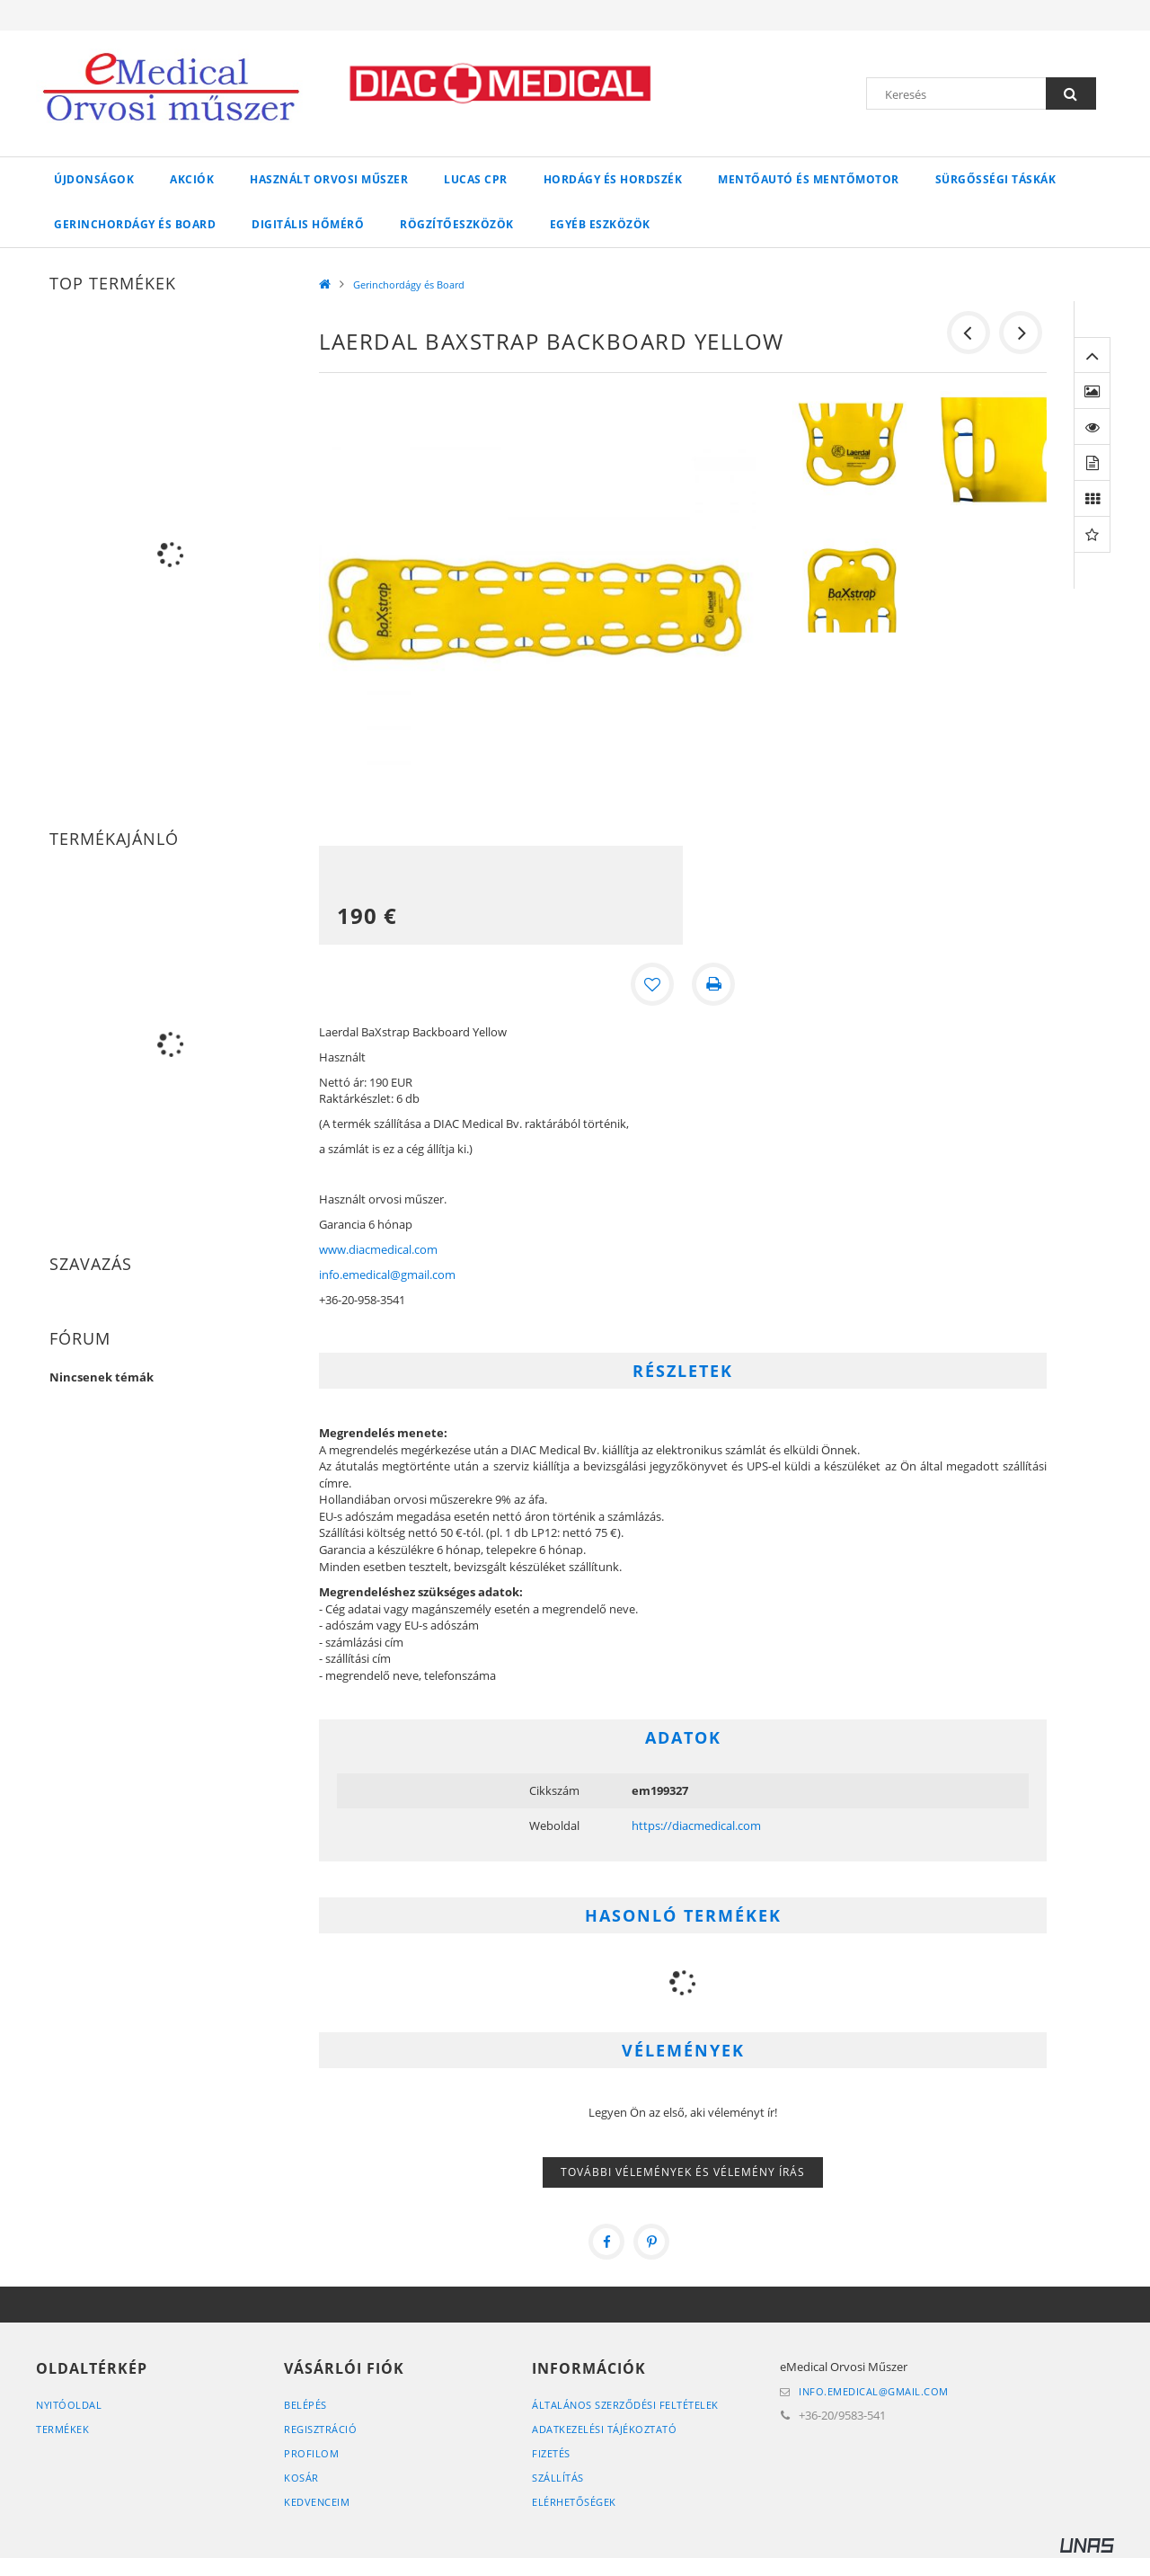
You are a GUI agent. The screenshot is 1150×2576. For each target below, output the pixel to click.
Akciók (192, 179)
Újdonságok (94, 179)
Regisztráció (320, 2429)
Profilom (311, 2453)
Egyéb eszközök (600, 224)
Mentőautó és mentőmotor (808, 179)
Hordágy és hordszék (613, 179)
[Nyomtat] (713, 984)
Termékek (62, 2429)
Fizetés (551, 2453)
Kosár (301, 2477)
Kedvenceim (316, 2502)
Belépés (305, 2405)
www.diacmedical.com (378, 1249)
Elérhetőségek (574, 2502)
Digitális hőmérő (308, 224)
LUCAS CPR (476, 179)
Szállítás (558, 2477)
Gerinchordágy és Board (135, 224)
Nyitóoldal (69, 2405)
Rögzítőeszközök (457, 224)
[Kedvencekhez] (652, 984)
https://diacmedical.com (696, 1825)
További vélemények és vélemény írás (683, 2172)
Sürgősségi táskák (996, 179)
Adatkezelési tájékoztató (604, 2429)
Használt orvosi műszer (329, 179)
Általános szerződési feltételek (625, 2405)
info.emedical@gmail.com (387, 1274)
